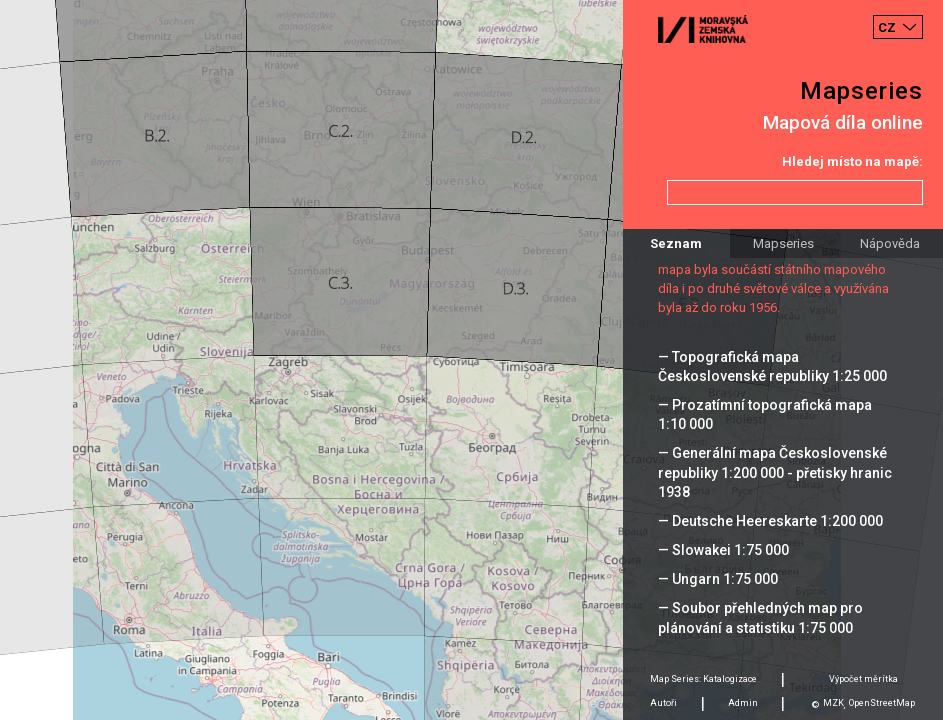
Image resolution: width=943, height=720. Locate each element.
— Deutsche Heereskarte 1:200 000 (770, 521)
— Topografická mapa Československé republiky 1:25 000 (772, 366)
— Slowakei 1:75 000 (723, 550)
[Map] (471, 360)
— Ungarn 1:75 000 (718, 579)
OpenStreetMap (882, 703)
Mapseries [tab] (783, 243)
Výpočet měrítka (863, 679)
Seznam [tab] (676, 243)
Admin (743, 703)
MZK (833, 703)
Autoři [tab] (663, 703)
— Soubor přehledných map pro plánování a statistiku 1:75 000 (760, 617)
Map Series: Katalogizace (703, 679)
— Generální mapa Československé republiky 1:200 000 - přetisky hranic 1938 (775, 472)
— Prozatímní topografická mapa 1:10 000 (765, 414)
